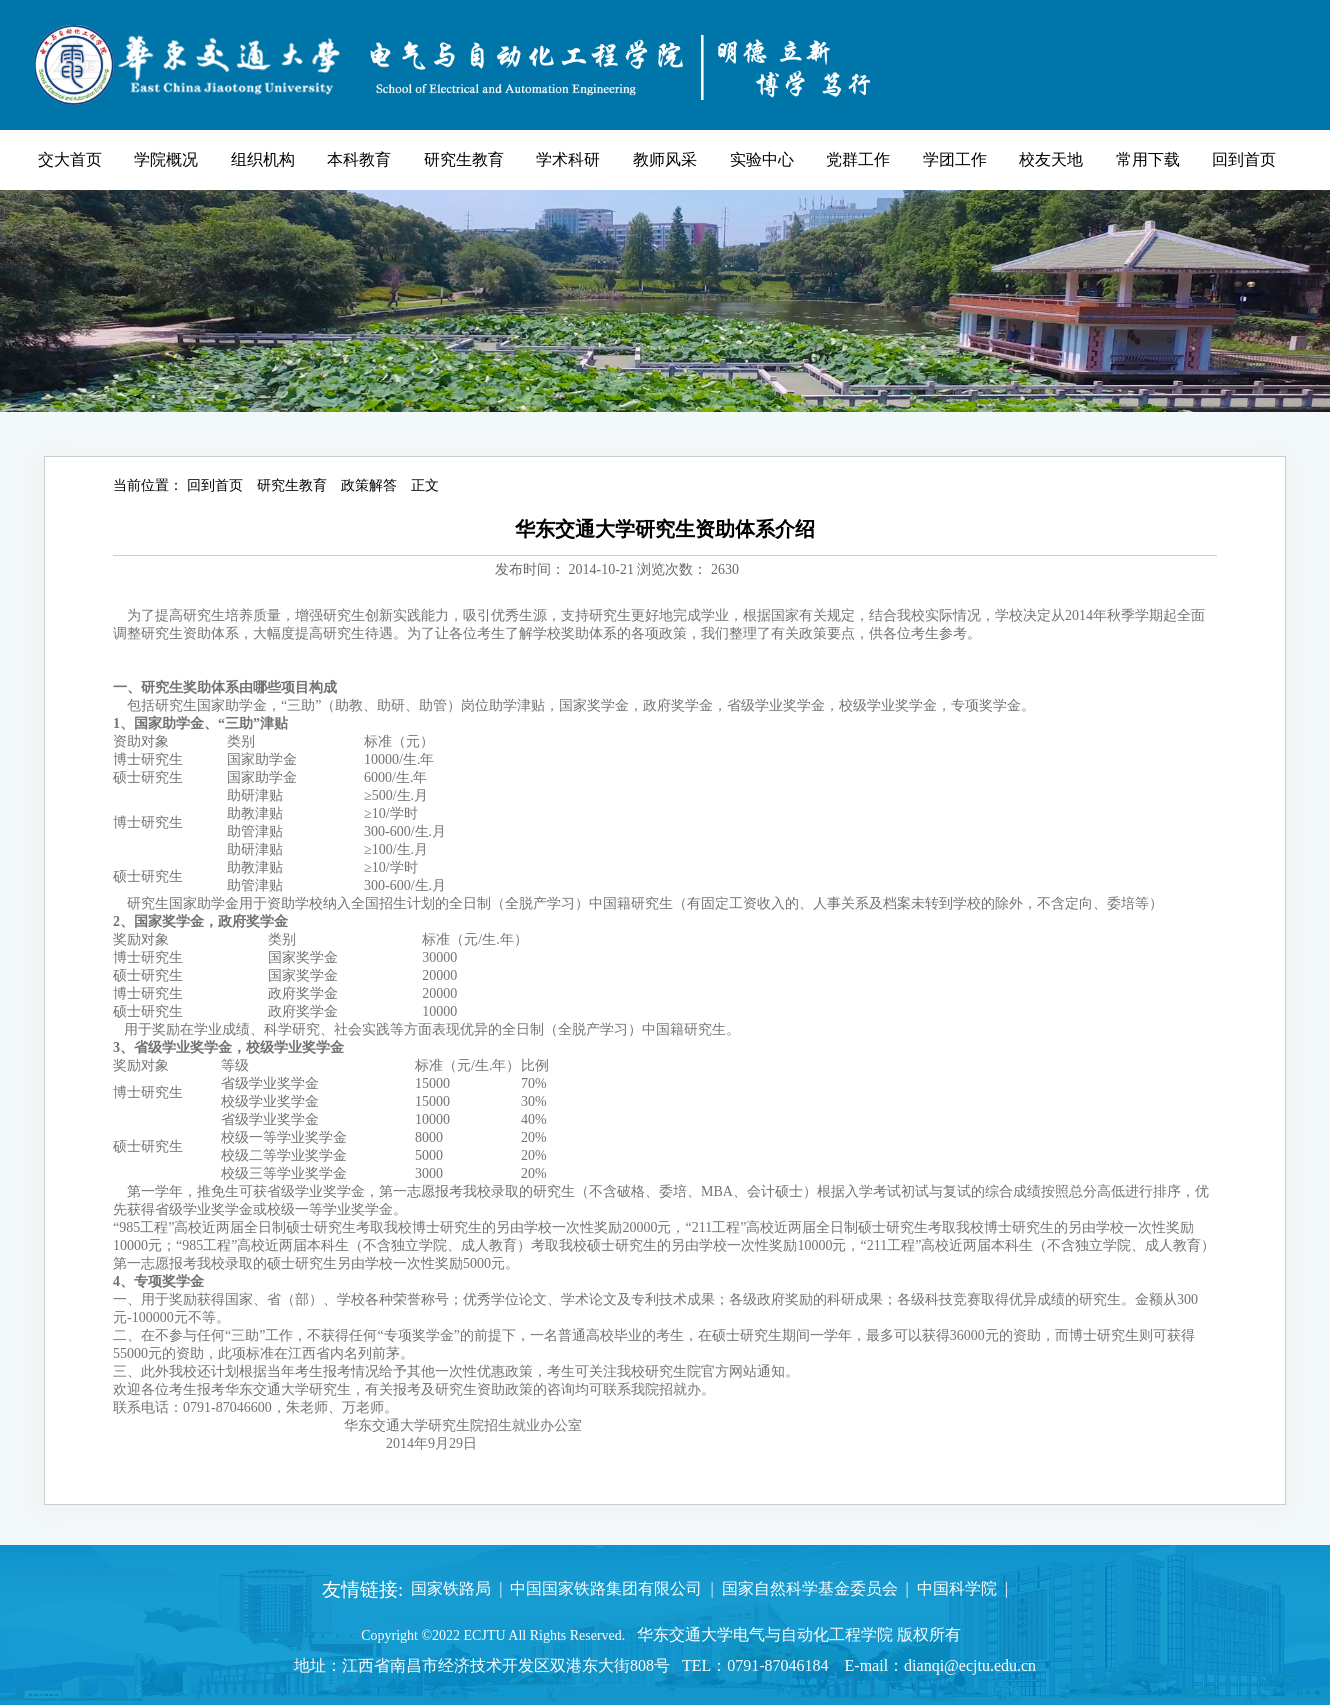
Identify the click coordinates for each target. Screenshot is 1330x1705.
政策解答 (369, 485)
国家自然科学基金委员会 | (811, 1588)
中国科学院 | (958, 1588)
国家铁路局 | (452, 1588)
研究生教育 (292, 485)
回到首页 (215, 485)
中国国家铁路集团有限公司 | (607, 1588)
